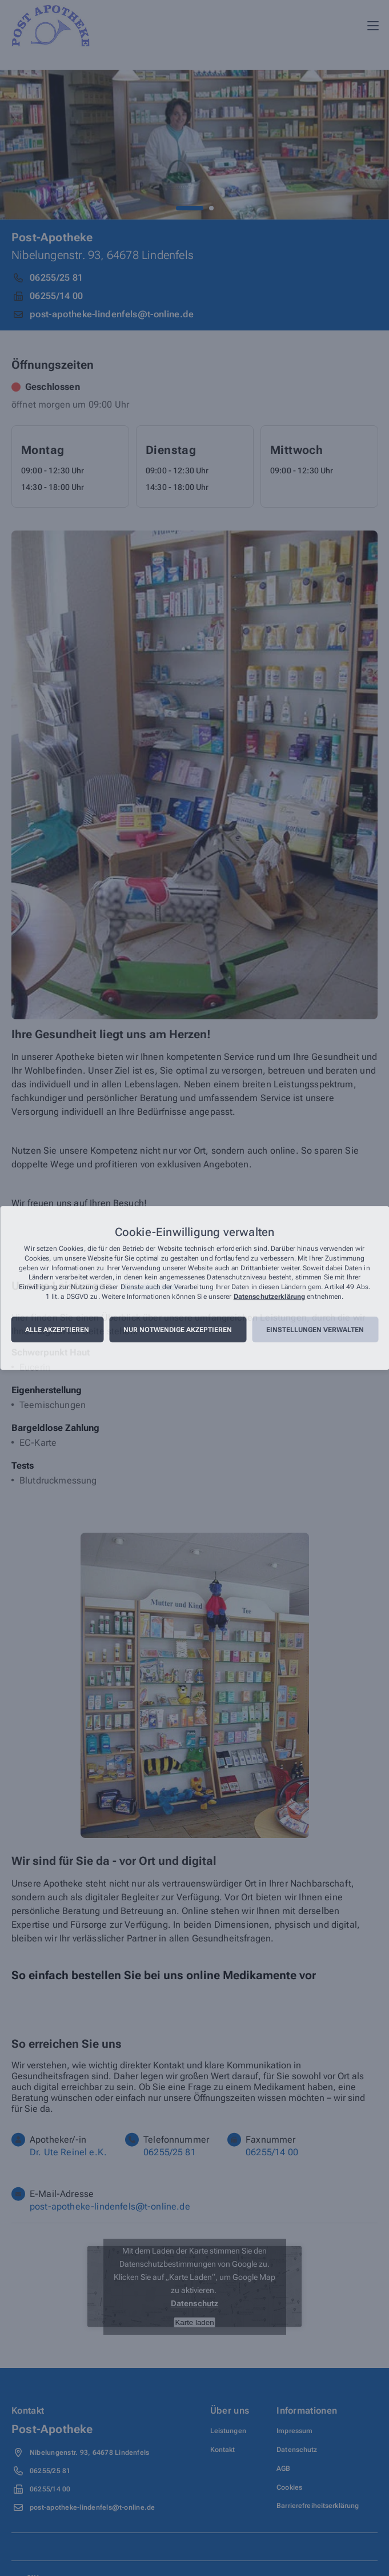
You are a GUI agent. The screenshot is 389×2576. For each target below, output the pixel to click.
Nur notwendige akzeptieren (177, 1330)
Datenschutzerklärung (269, 1297)
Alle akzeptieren (57, 1330)
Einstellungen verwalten (315, 1330)
